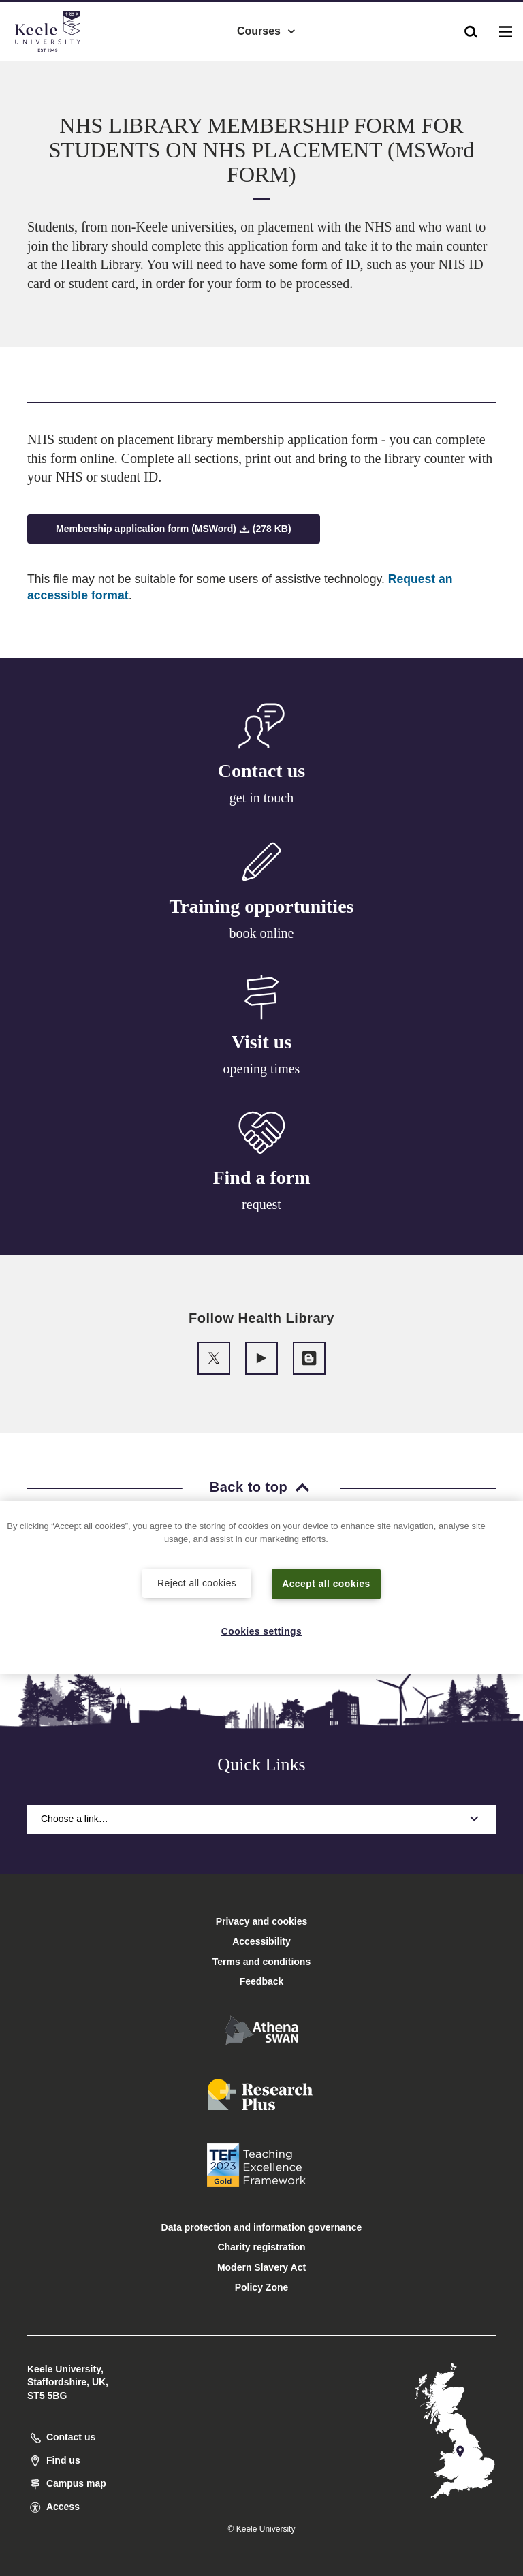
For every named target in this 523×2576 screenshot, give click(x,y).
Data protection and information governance (261, 2227)
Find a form (261, 1177)
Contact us (261, 770)
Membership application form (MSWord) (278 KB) (173, 529)
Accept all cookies (326, 1582)
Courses (267, 27)
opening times (261, 1068)
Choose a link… (261, 1818)
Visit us (261, 1041)
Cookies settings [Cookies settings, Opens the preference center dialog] (262, 1630)
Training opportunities (262, 906)
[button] (471, 27)
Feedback (262, 1981)
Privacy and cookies (262, 1921)
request (261, 1204)
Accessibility (261, 1941)
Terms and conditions (261, 1961)
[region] (261, 1587)
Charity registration (261, 2247)
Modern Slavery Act (261, 2267)
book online (261, 933)
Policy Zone (262, 2287)
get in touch (261, 797)
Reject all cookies (197, 1582)
